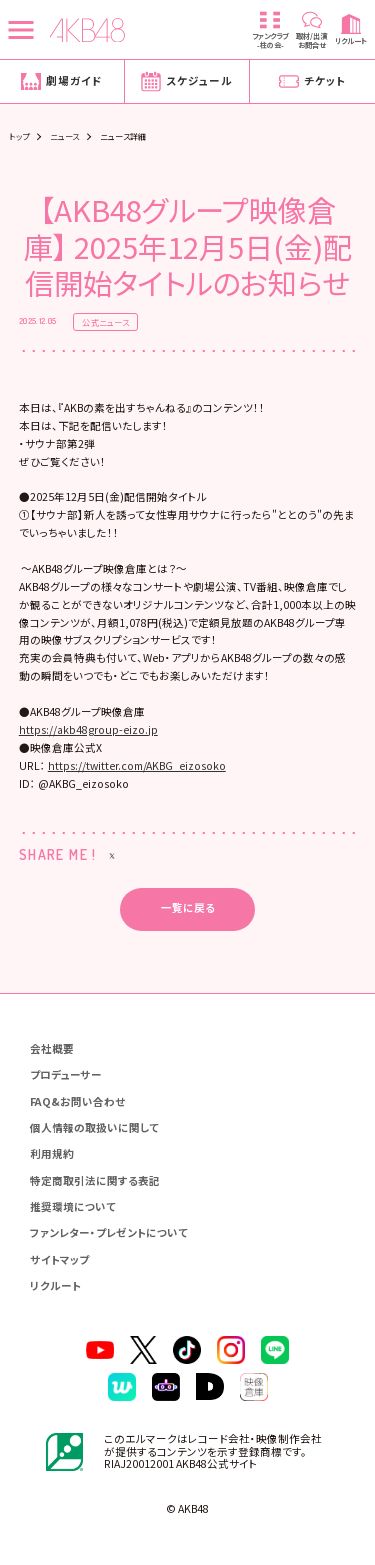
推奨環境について (73, 1206)
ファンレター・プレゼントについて (109, 1232)
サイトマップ (59, 1259)
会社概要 (52, 1048)
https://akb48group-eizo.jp (88, 729)
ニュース (65, 136)
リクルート (55, 1285)
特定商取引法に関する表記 (95, 1180)
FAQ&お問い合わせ (77, 1101)
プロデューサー (66, 1074)
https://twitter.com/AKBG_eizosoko (137, 765)
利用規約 (52, 1153)
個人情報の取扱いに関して (94, 1127)
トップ (19, 136)
